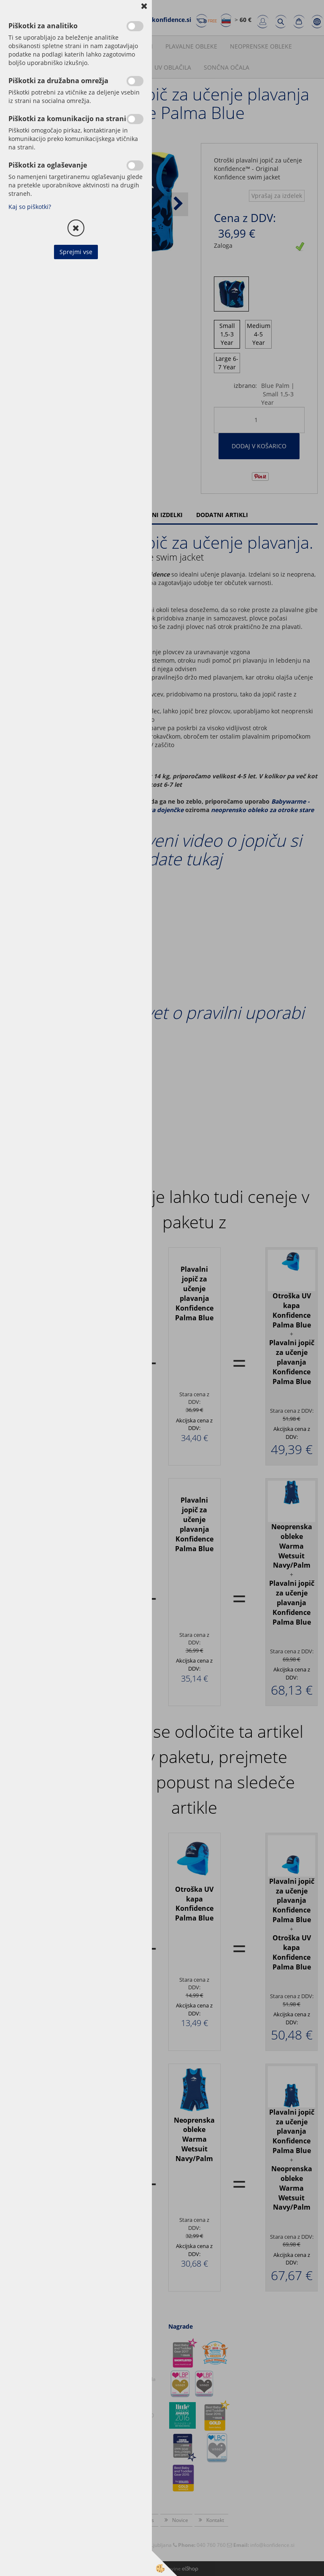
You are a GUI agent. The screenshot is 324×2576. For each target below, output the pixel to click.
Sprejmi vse (75, 252)
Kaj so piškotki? (29, 207)
